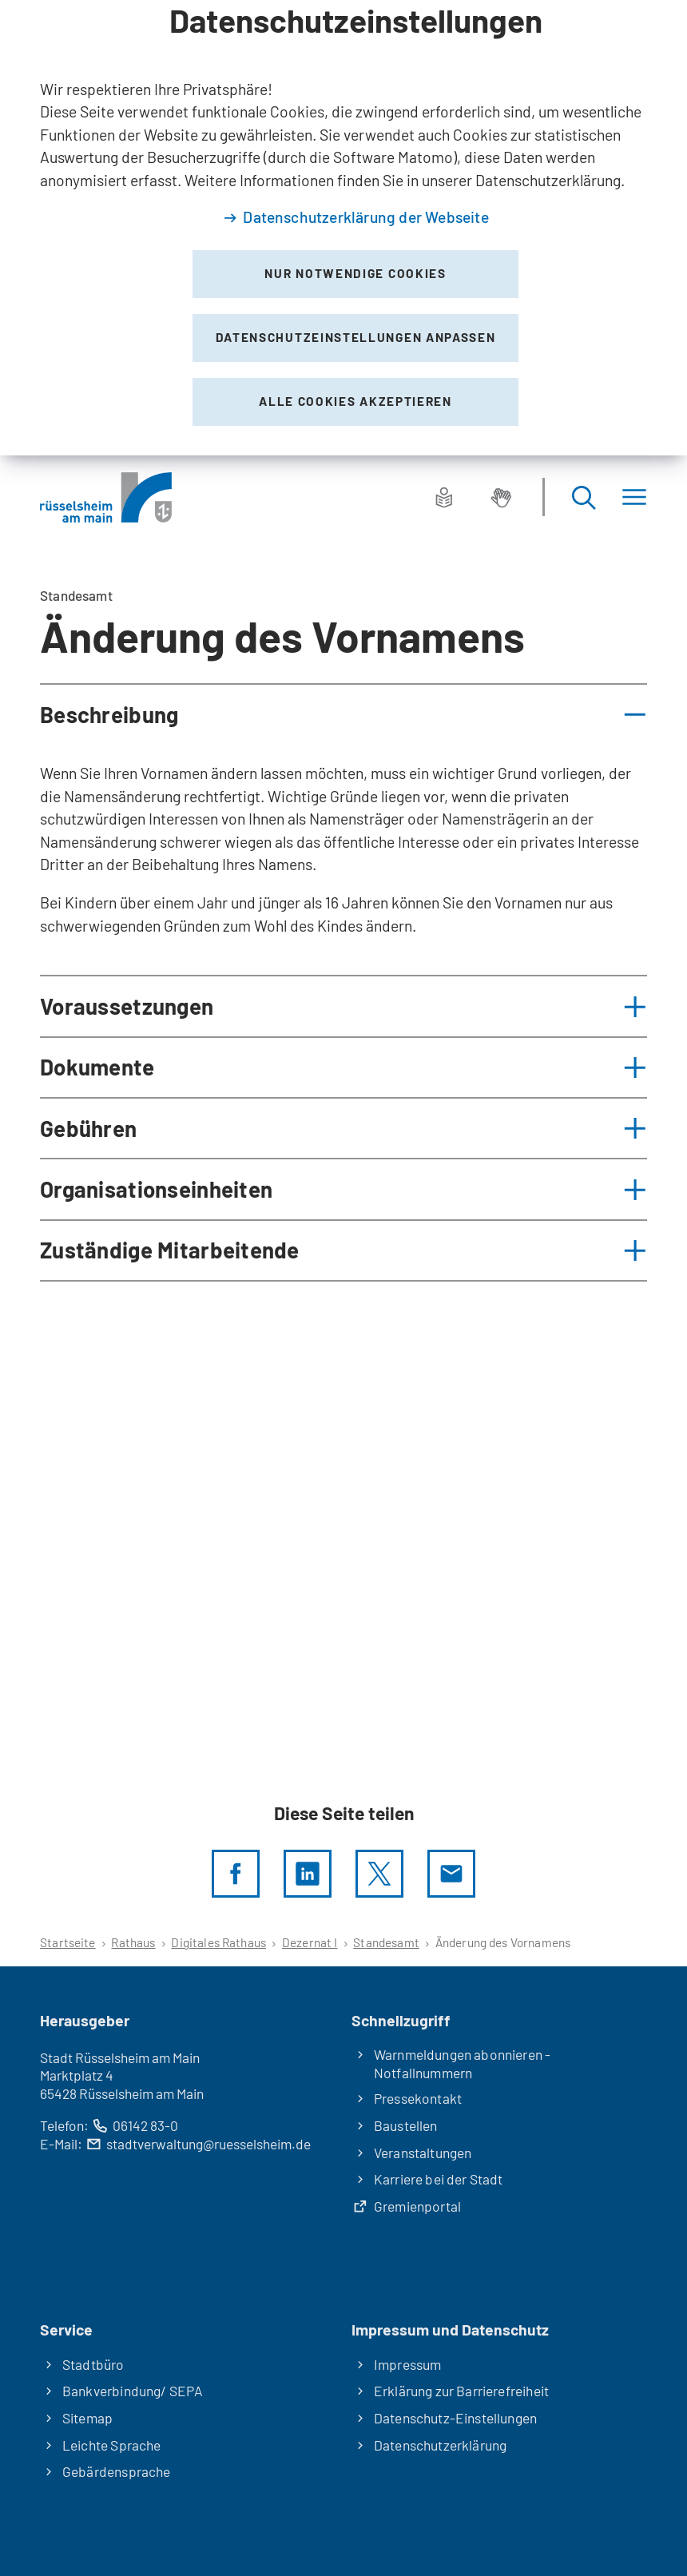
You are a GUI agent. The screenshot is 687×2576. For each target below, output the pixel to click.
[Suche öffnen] (583, 497)
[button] (343, 714)
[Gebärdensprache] (501, 497)
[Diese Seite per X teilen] (379, 1874)
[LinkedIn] (308, 1874)
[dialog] (343, 227)
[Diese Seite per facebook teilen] (236, 1874)
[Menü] (634, 497)
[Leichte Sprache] (444, 497)
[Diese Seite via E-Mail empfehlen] (451, 1874)
